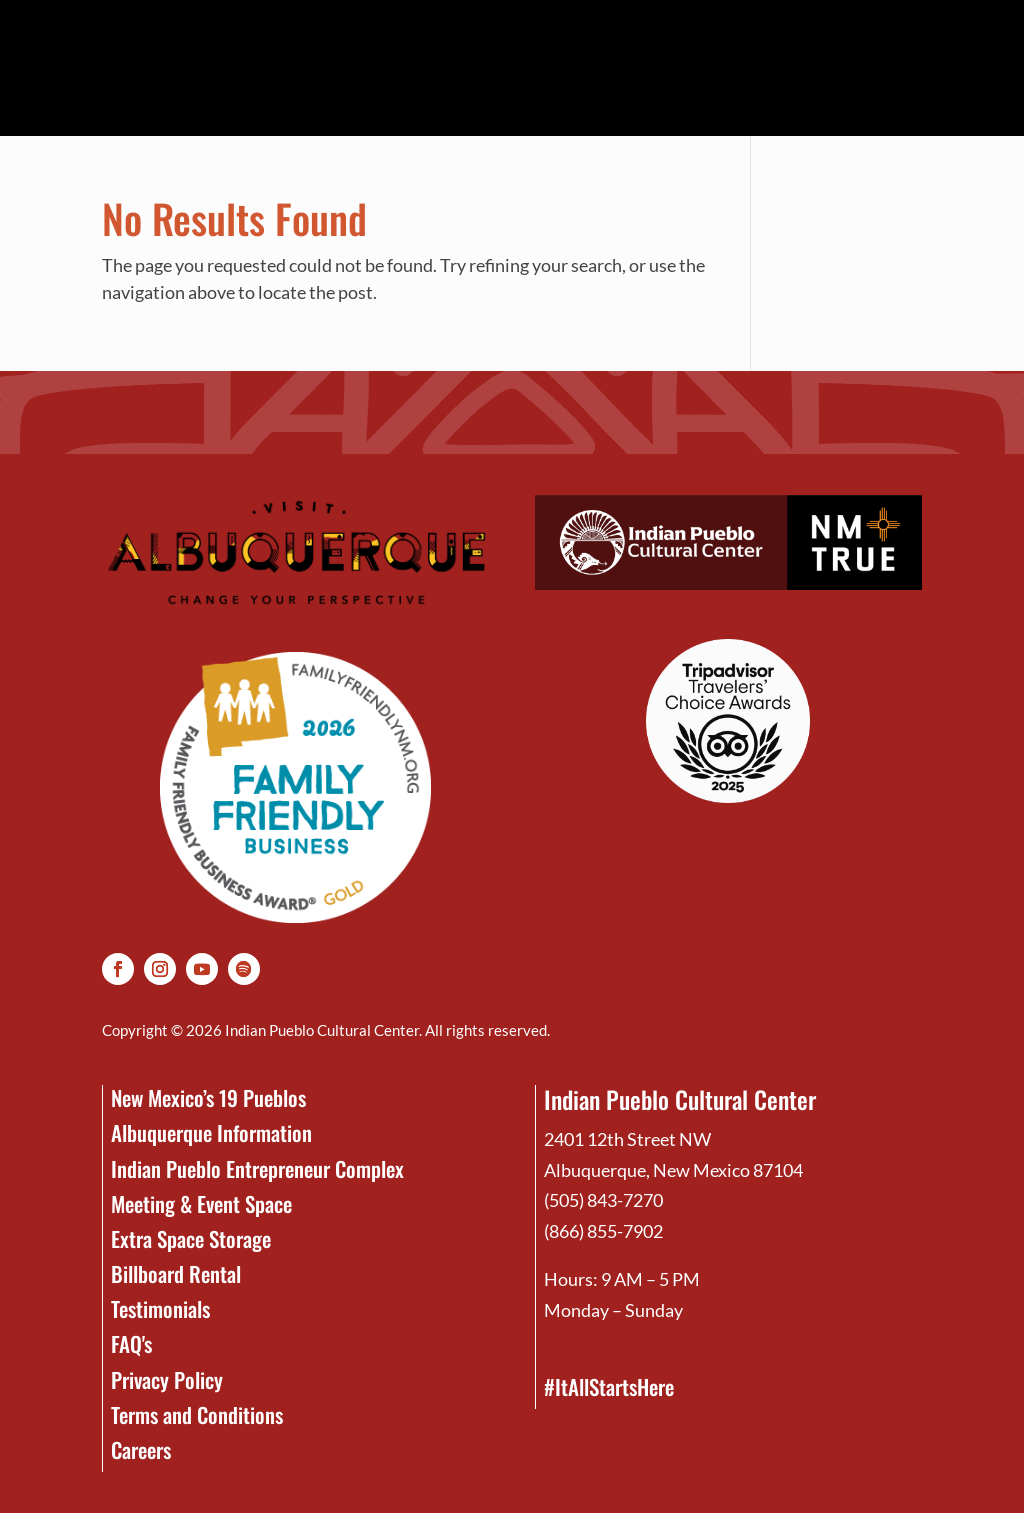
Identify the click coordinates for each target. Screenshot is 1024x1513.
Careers (141, 1449)
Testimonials (160, 1308)
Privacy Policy (167, 1379)
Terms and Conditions (197, 1414)
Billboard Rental (176, 1273)
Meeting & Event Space (201, 1203)
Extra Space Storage (191, 1238)
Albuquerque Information (211, 1132)
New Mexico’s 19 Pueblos (208, 1097)
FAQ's (131, 1343)
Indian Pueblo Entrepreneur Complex (257, 1168)
